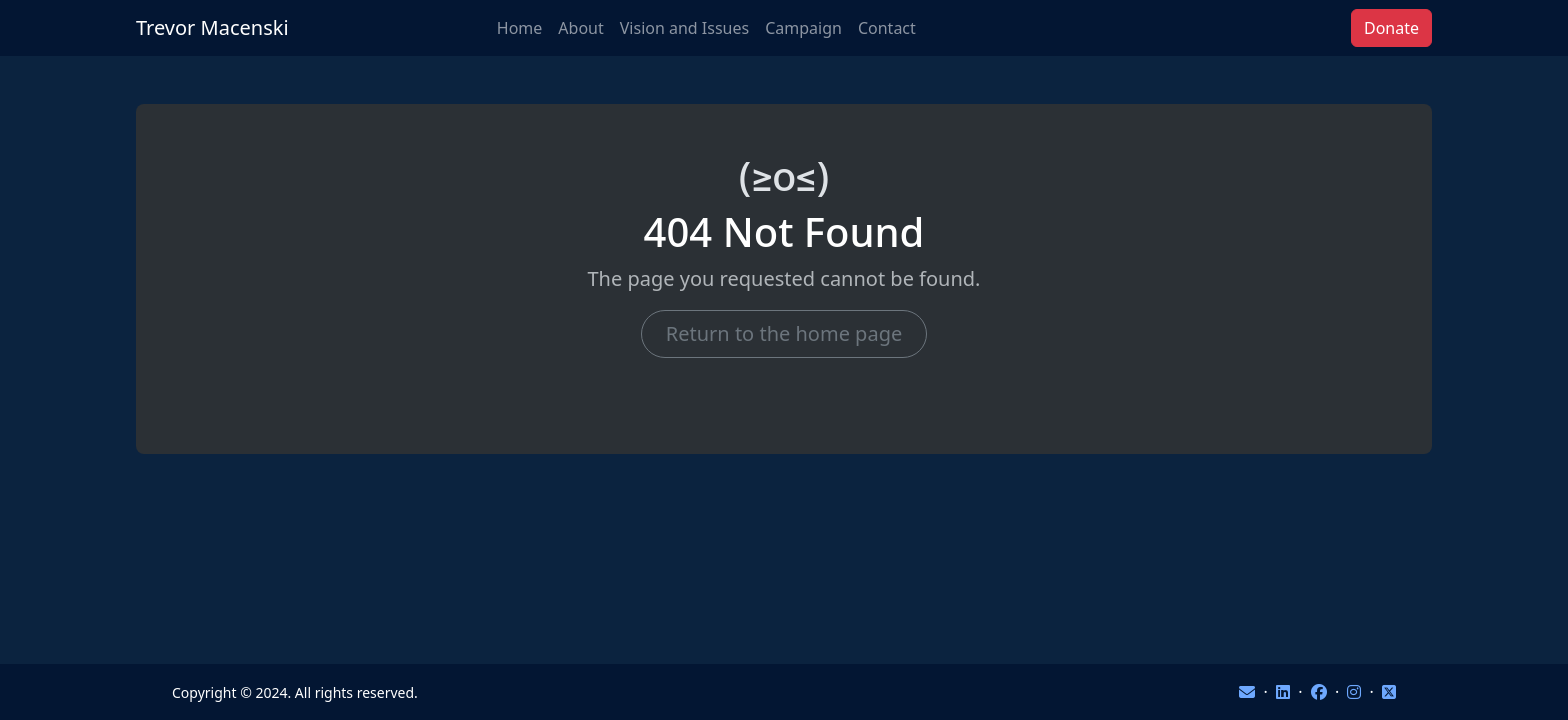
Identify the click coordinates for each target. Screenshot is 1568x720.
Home (520, 28)
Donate (1391, 28)
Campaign (803, 28)
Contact (887, 28)
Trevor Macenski (212, 27)
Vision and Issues (684, 28)
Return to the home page (784, 333)
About (580, 28)
